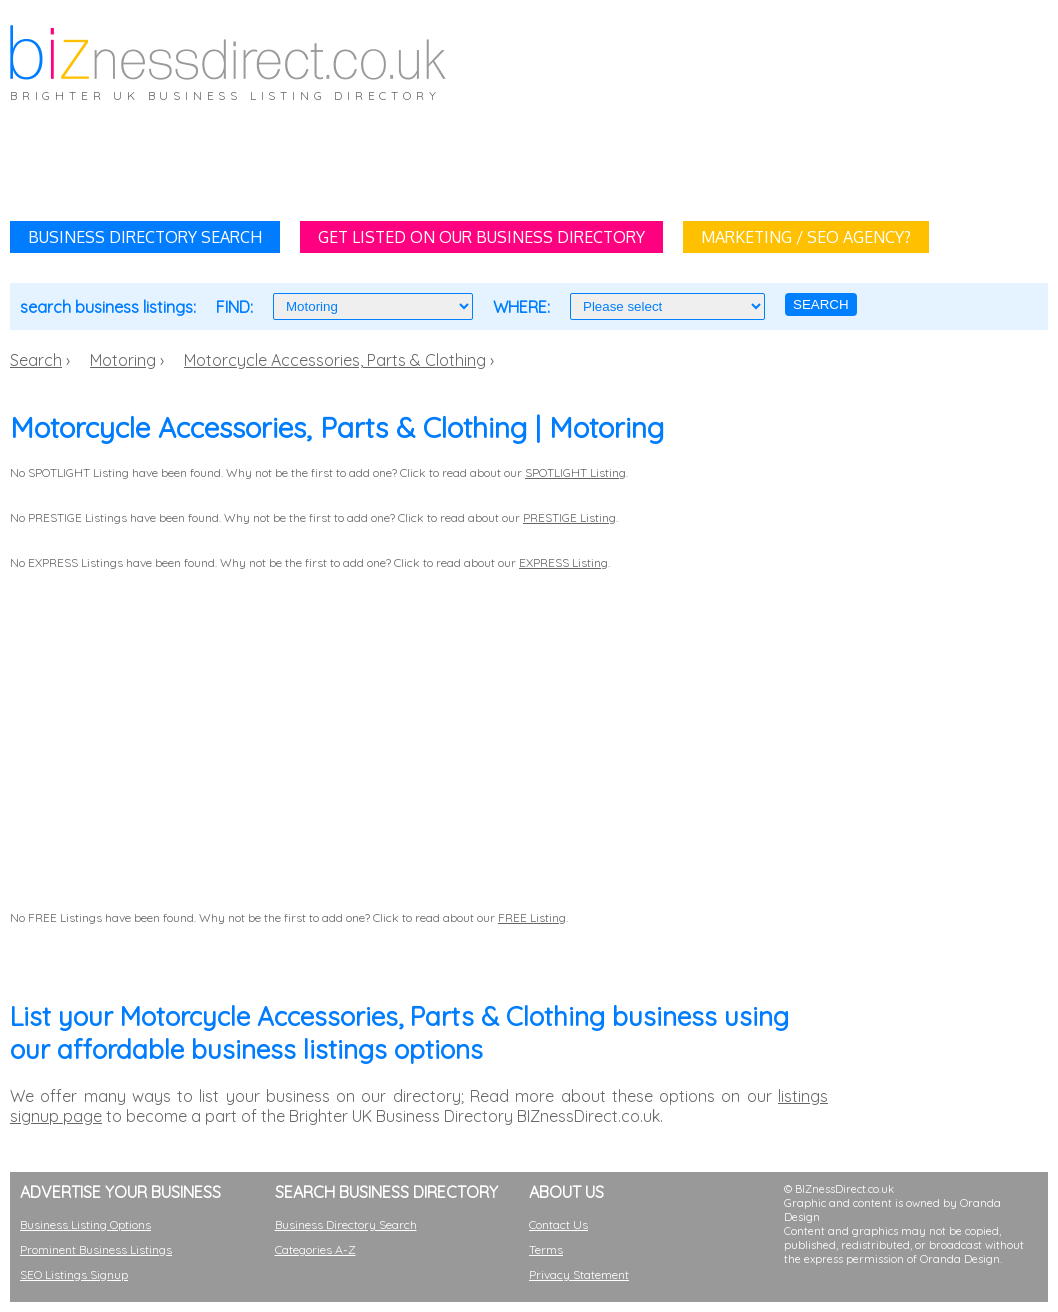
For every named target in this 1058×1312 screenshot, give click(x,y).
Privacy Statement (579, 1274)
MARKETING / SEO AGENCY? (806, 237)
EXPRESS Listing (563, 562)
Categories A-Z (315, 1249)
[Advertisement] (644, 156)
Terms (546, 1249)
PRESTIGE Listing (569, 517)
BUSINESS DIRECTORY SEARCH (145, 237)
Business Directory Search (346, 1224)
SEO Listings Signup (74, 1274)
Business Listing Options (85, 1224)
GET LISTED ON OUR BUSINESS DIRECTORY (481, 237)
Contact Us (558, 1224)
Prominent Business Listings (96, 1249)
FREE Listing (532, 917)
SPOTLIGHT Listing (575, 472)
